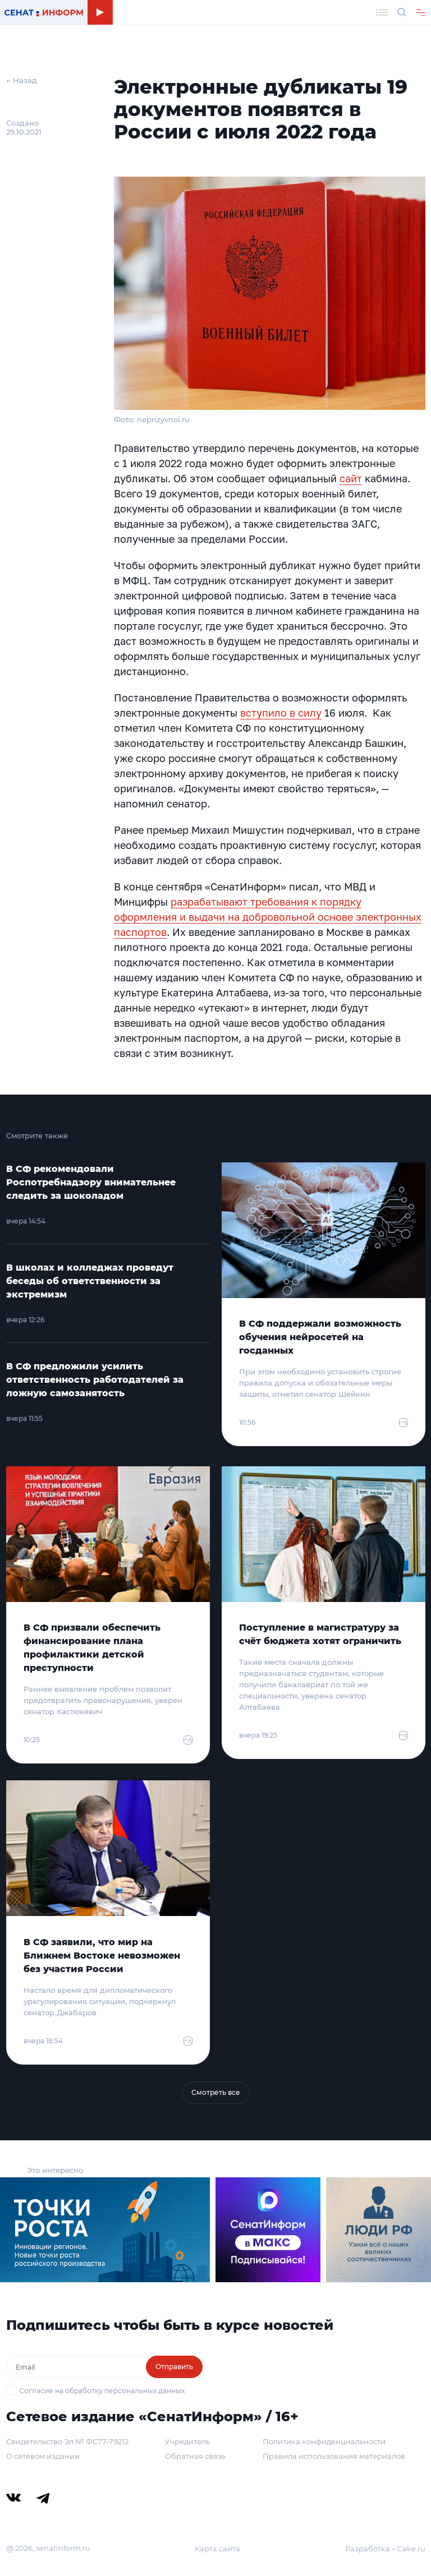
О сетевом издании (43, 2456)
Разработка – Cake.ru (385, 2548)
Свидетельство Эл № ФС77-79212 (67, 2441)
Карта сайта (217, 2548)
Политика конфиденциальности (324, 2441)
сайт (351, 478)
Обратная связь (195, 2456)
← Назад (21, 80)
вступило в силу (281, 713)
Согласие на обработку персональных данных (102, 2390)
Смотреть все (215, 2092)
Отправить (174, 2366)
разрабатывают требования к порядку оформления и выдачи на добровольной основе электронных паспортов (267, 916)
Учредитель (187, 2441)
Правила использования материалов (334, 2456)
